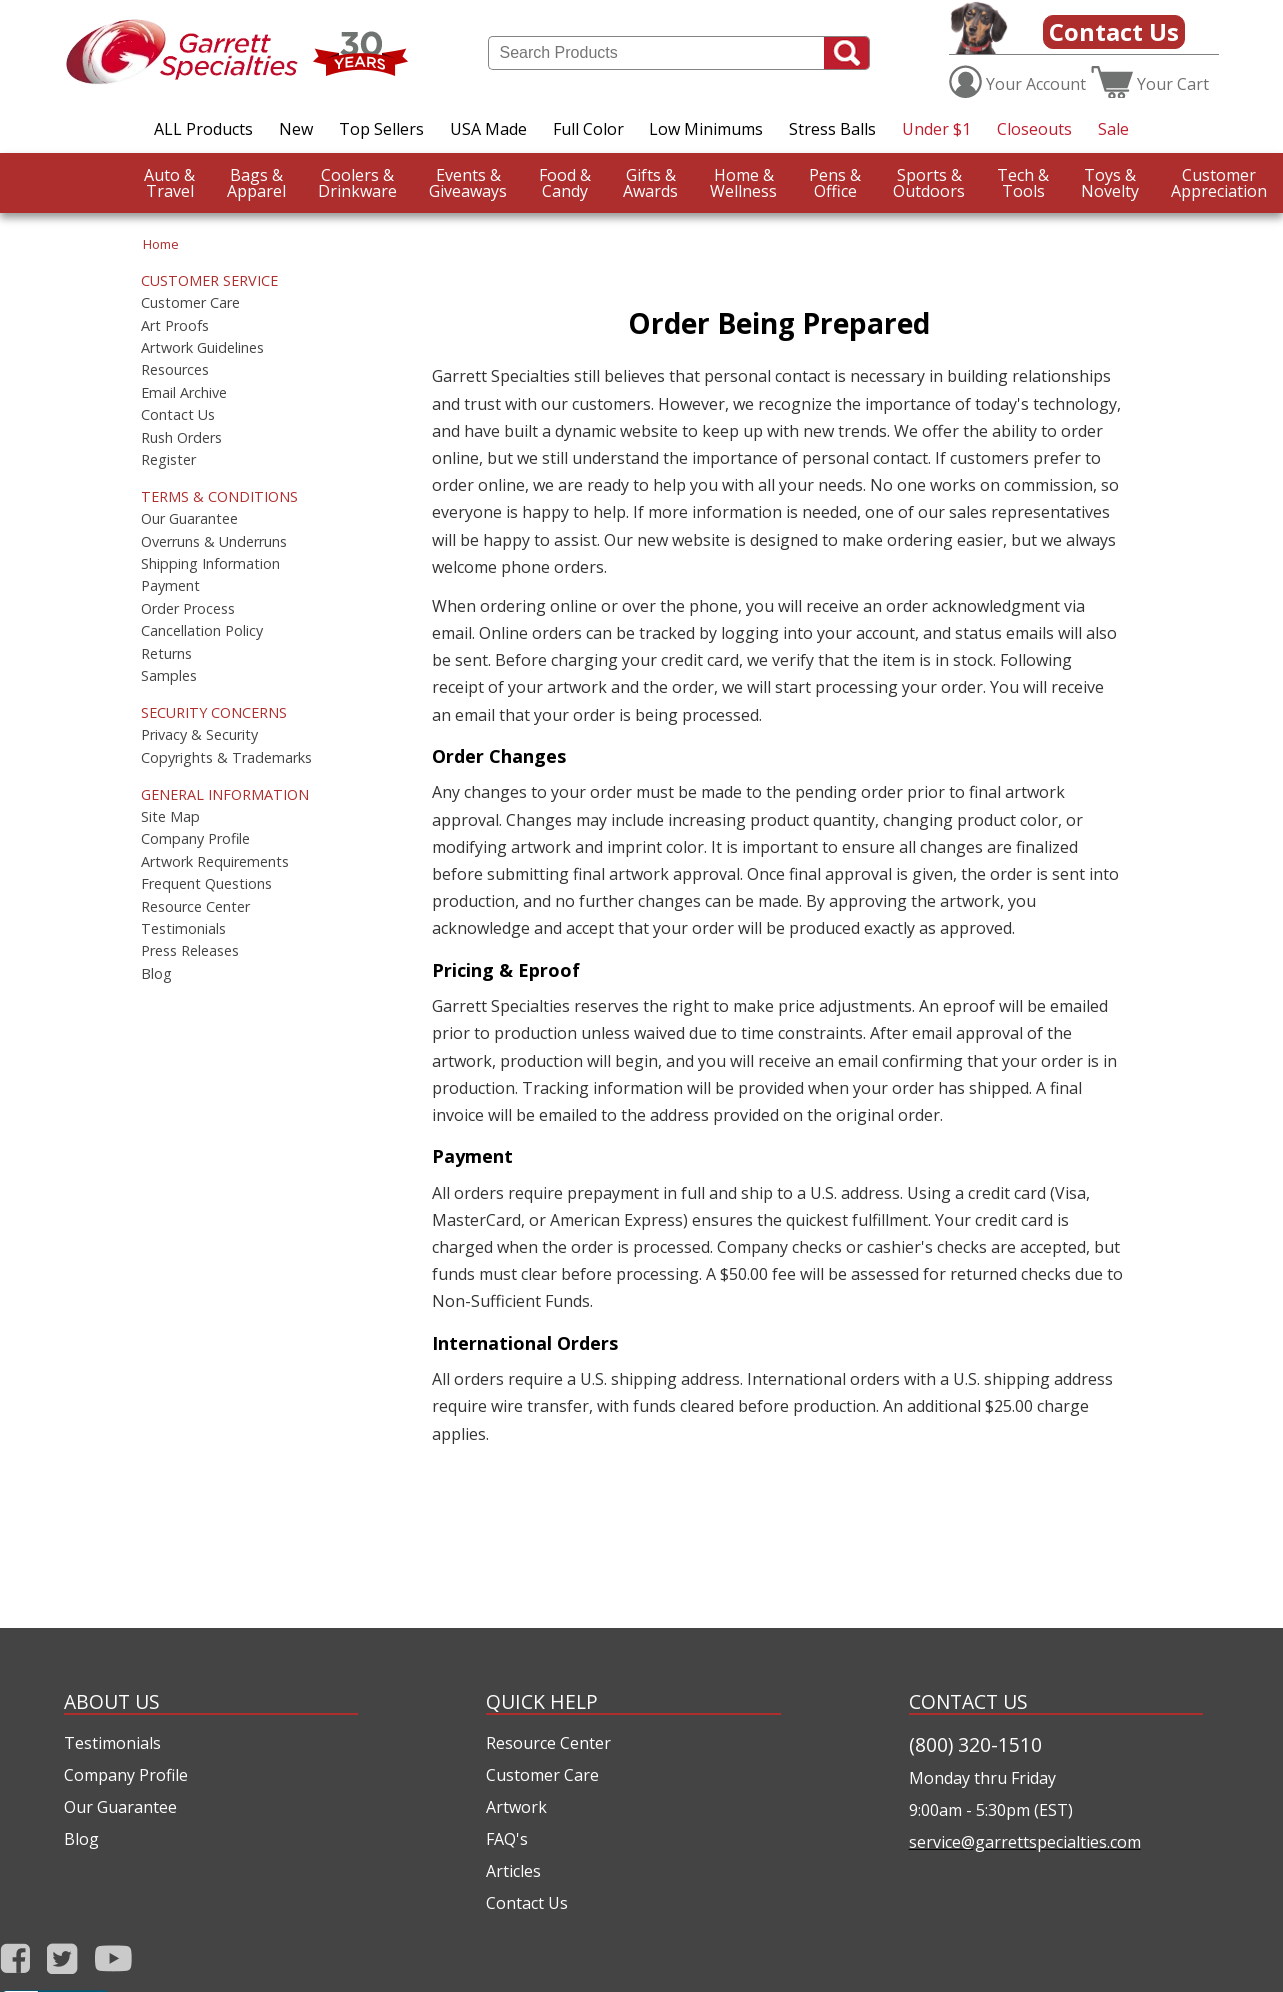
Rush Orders (181, 438)
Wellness (743, 183)
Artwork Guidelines (202, 348)
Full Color (588, 129)
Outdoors (929, 183)
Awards (650, 183)
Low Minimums (706, 129)
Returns (166, 654)
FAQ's (507, 1839)
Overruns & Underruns (214, 542)
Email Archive (184, 393)
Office (835, 183)
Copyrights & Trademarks (226, 758)
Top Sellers (381, 129)
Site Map (170, 817)
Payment (170, 586)
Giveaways (468, 183)
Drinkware (357, 183)
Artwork (516, 1807)
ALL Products (203, 129)
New (296, 129)
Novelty (1110, 183)
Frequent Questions (206, 884)
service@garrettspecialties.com (1025, 1842)
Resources (175, 370)
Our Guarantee (189, 519)
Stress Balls (832, 129)
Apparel (256, 183)
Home (161, 244)
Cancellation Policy (202, 631)
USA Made (488, 129)
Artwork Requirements (215, 862)
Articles (513, 1871)
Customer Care (190, 303)
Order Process (188, 609)
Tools (1023, 183)
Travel (169, 183)
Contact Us (1114, 31)
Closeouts (1034, 129)
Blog (156, 974)
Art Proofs (175, 326)
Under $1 (936, 129)
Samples (169, 676)
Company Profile (195, 839)
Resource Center (195, 907)
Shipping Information (210, 564)
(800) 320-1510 (975, 1744)
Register (168, 460)
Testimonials (183, 929)
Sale (1113, 129)
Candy (565, 183)
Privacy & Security (199, 735)
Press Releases (190, 951)
